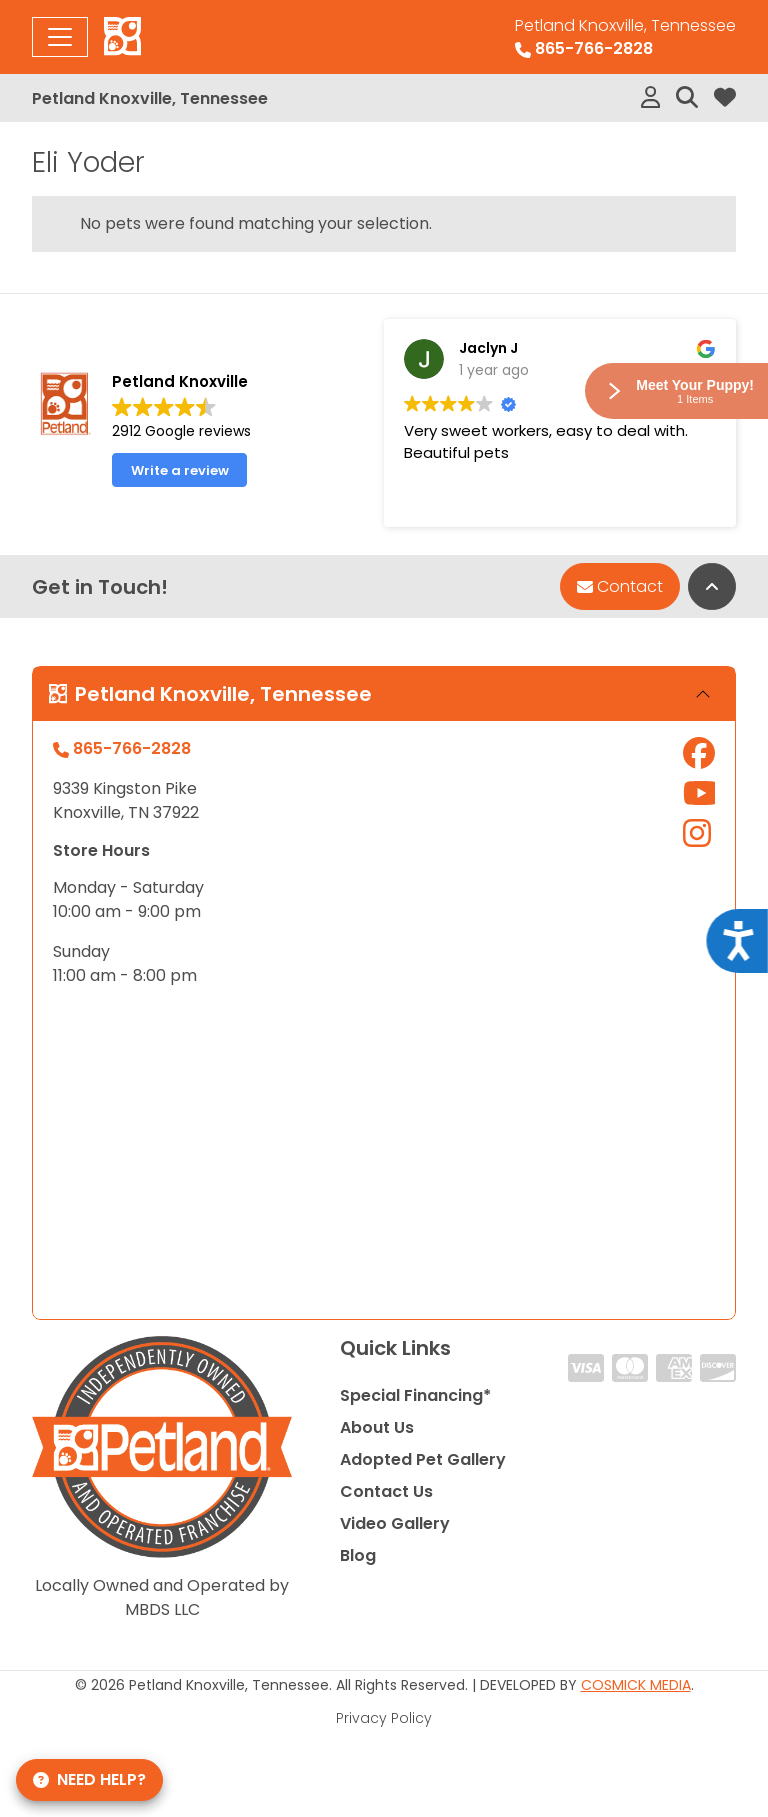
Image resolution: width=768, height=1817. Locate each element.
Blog (358, 1555)
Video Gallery (395, 1523)
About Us (377, 1427)
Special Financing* (415, 1395)
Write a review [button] (180, 470)
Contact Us (386, 1491)
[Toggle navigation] (60, 37)
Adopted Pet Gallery (423, 1459)
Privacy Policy (384, 1718)
